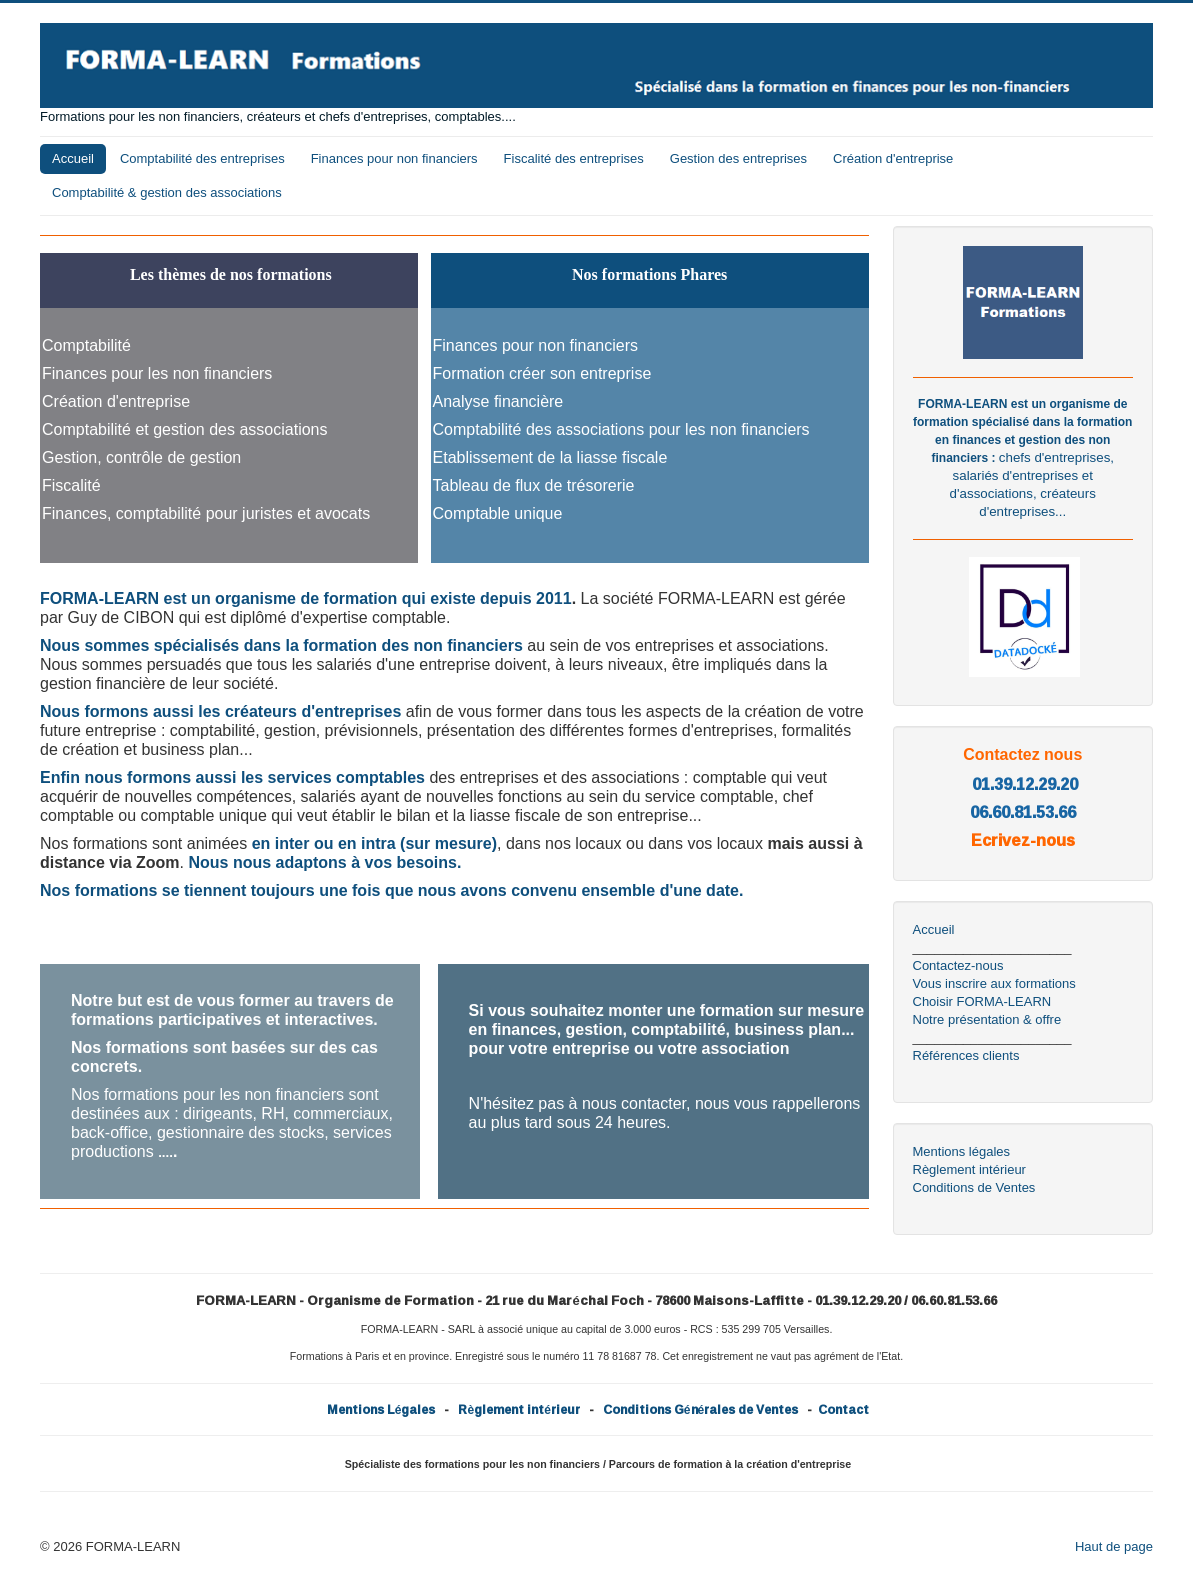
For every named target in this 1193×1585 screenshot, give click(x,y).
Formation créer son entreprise (542, 373)
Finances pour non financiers (394, 158)
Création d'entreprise (893, 158)
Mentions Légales (381, 1409)
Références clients (966, 1055)
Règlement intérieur (969, 1169)
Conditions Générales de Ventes (700, 1409)
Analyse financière (498, 401)
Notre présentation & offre (987, 1019)
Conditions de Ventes (974, 1187)
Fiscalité (71, 485)
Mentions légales (962, 1151)
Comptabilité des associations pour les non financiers (621, 429)
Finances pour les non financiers (157, 373)
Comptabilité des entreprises (202, 158)
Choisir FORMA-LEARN (982, 1001)
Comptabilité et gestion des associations (185, 429)
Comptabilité (86, 345)
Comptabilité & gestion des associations (167, 192)
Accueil (73, 158)
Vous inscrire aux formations (994, 983)
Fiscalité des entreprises (574, 158)
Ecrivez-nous (1023, 840)
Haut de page (1114, 1546)
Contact (843, 1409)
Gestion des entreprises (738, 158)
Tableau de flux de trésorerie (534, 485)
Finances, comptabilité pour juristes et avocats (206, 513)
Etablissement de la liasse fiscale (550, 457)
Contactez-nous (958, 965)
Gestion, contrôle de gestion (141, 457)
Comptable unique (498, 513)
